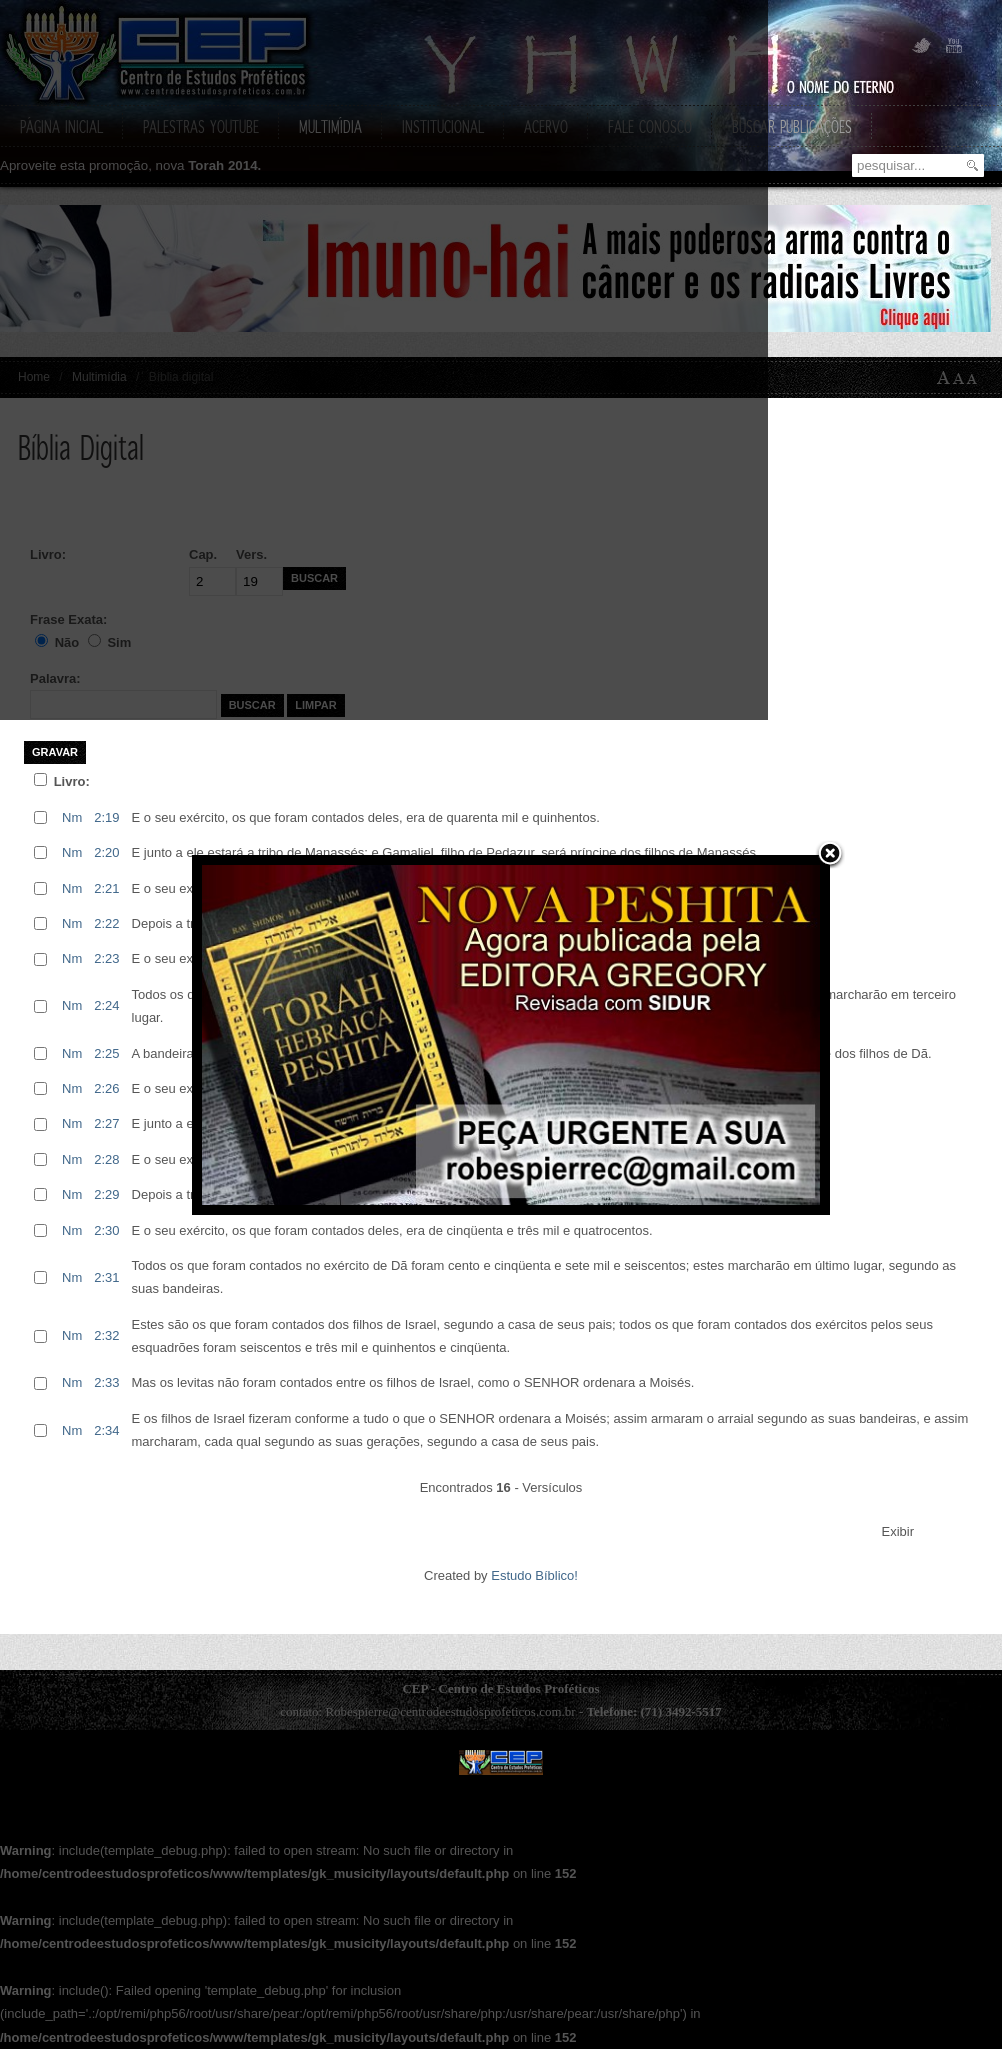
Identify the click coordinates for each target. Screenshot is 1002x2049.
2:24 (106, 1005)
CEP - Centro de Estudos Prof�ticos (501, 1762)
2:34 (106, 1430)
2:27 (106, 1123)
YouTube (952, 47)
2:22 (106, 923)
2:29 (106, 1194)
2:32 (106, 1335)
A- (976, 378)
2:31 (106, 1277)
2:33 (106, 1382)
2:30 (106, 1230)
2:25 (106, 1053)
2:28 (106, 1159)
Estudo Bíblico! (534, 1575)
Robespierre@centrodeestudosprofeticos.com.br (450, 1711)
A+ (944, 378)
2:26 (106, 1088)
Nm (72, 817)
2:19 (106, 817)
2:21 (106, 888)
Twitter (922, 47)
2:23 (106, 958)
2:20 (106, 852)
